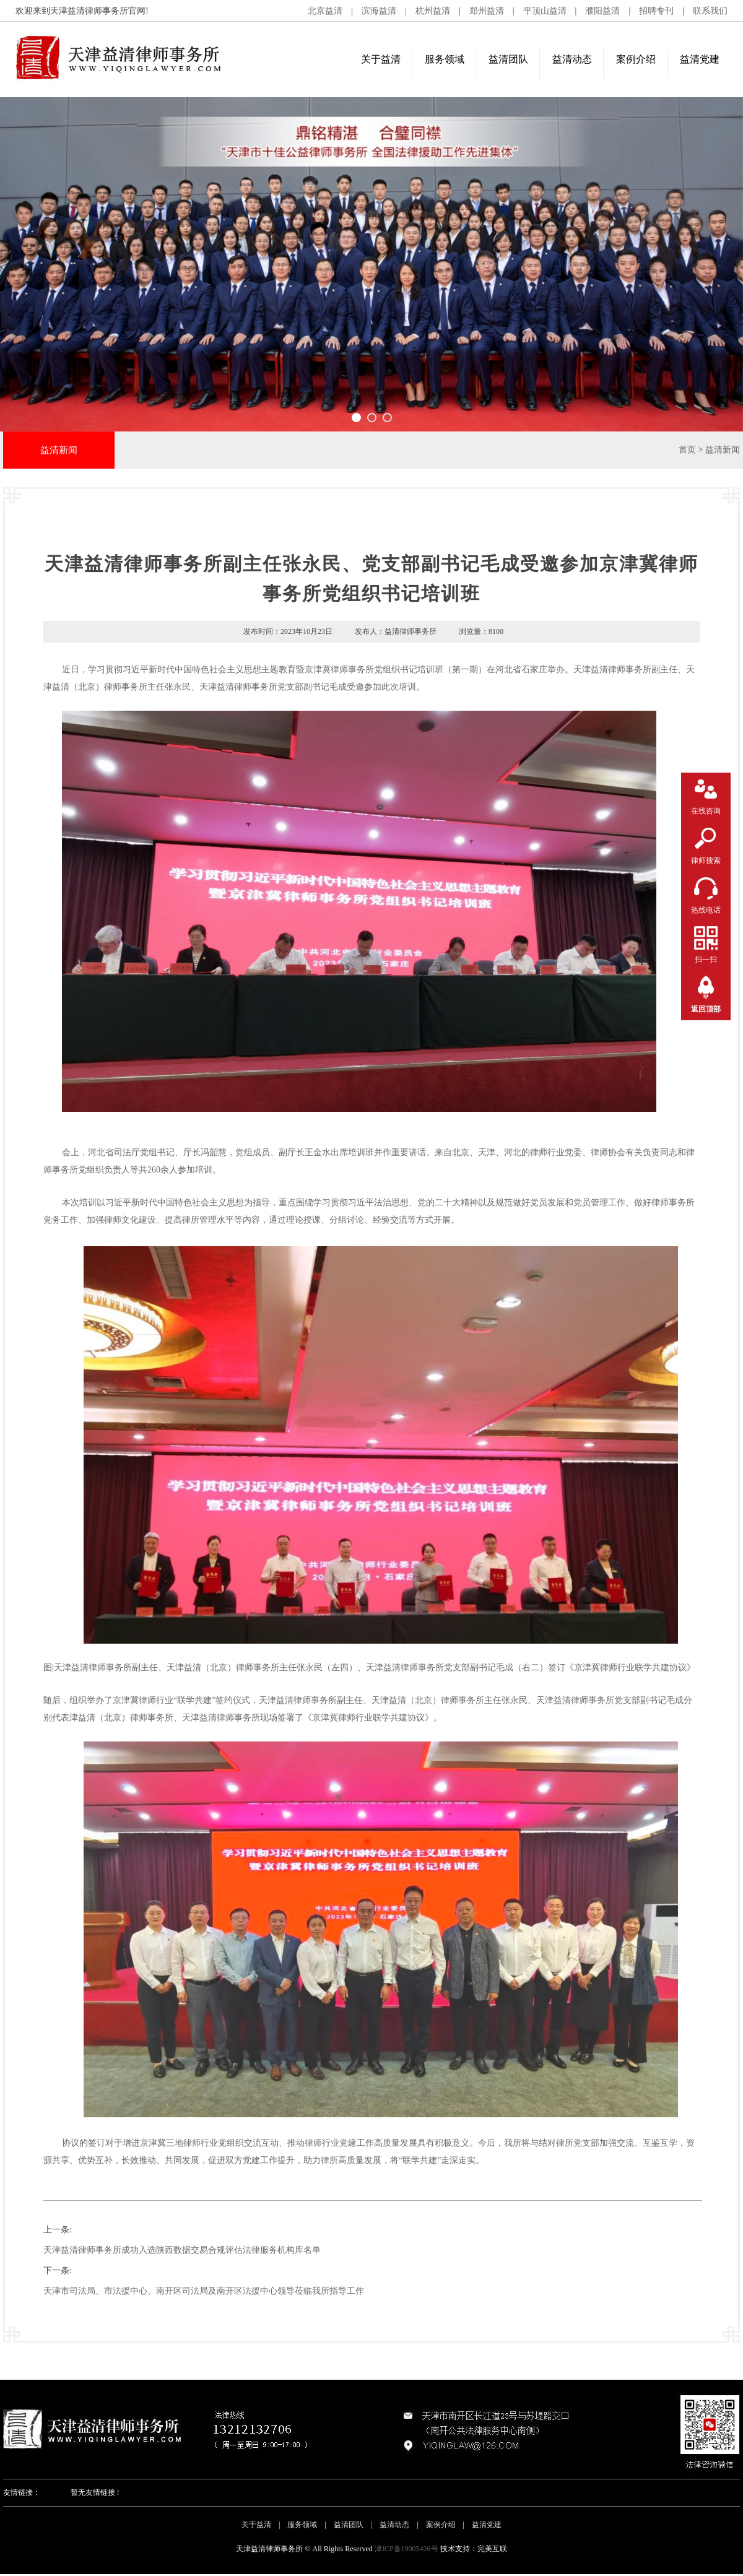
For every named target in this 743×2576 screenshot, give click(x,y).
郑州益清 (486, 10)
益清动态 (572, 59)
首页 (687, 449)
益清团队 (508, 59)
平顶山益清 (545, 10)
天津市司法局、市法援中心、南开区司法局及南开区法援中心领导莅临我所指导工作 (203, 2291)
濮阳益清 (602, 10)
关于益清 (381, 59)
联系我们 (710, 10)
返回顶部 (706, 1009)
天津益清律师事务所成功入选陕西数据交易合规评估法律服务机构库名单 (182, 2250)
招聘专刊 (656, 10)
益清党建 (699, 59)
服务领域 (444, 59)
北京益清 (325, 10)
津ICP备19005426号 (406, 2548)
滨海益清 (379, 10)
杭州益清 (432, 10)
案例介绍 (636, 59)
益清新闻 (722, 449)
